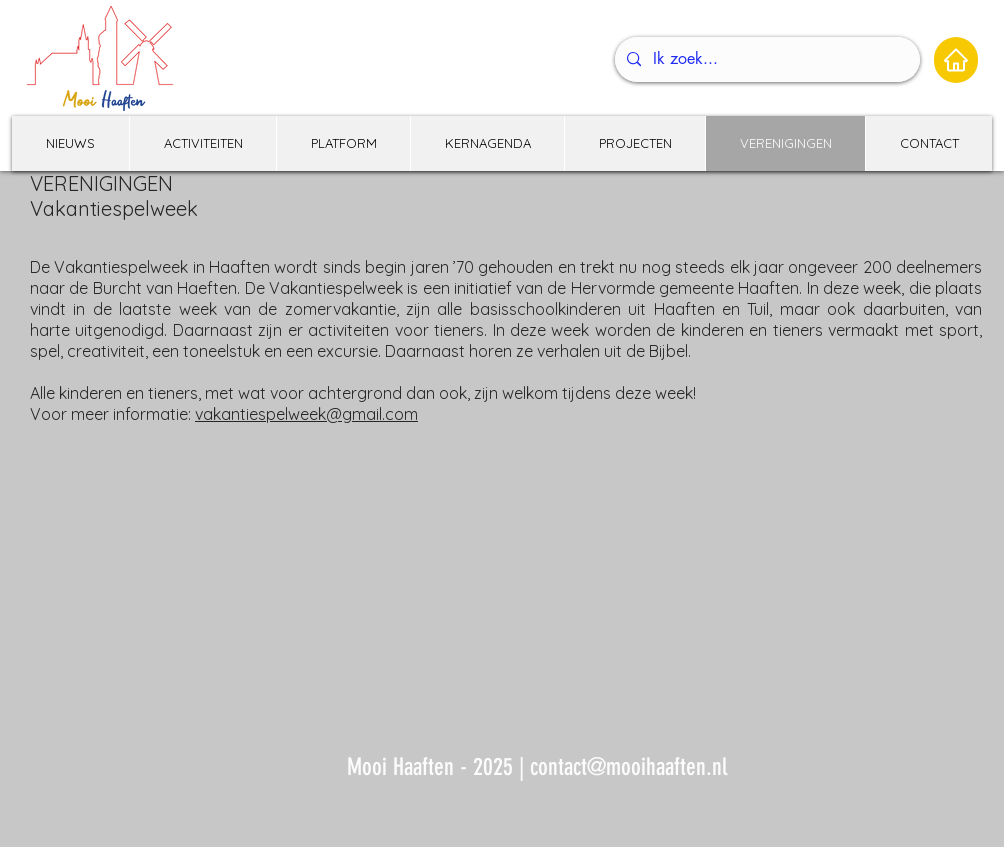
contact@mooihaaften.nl (628, 767)
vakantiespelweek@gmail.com (306, 414)
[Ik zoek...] (765, 59)
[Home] (956, 60)
